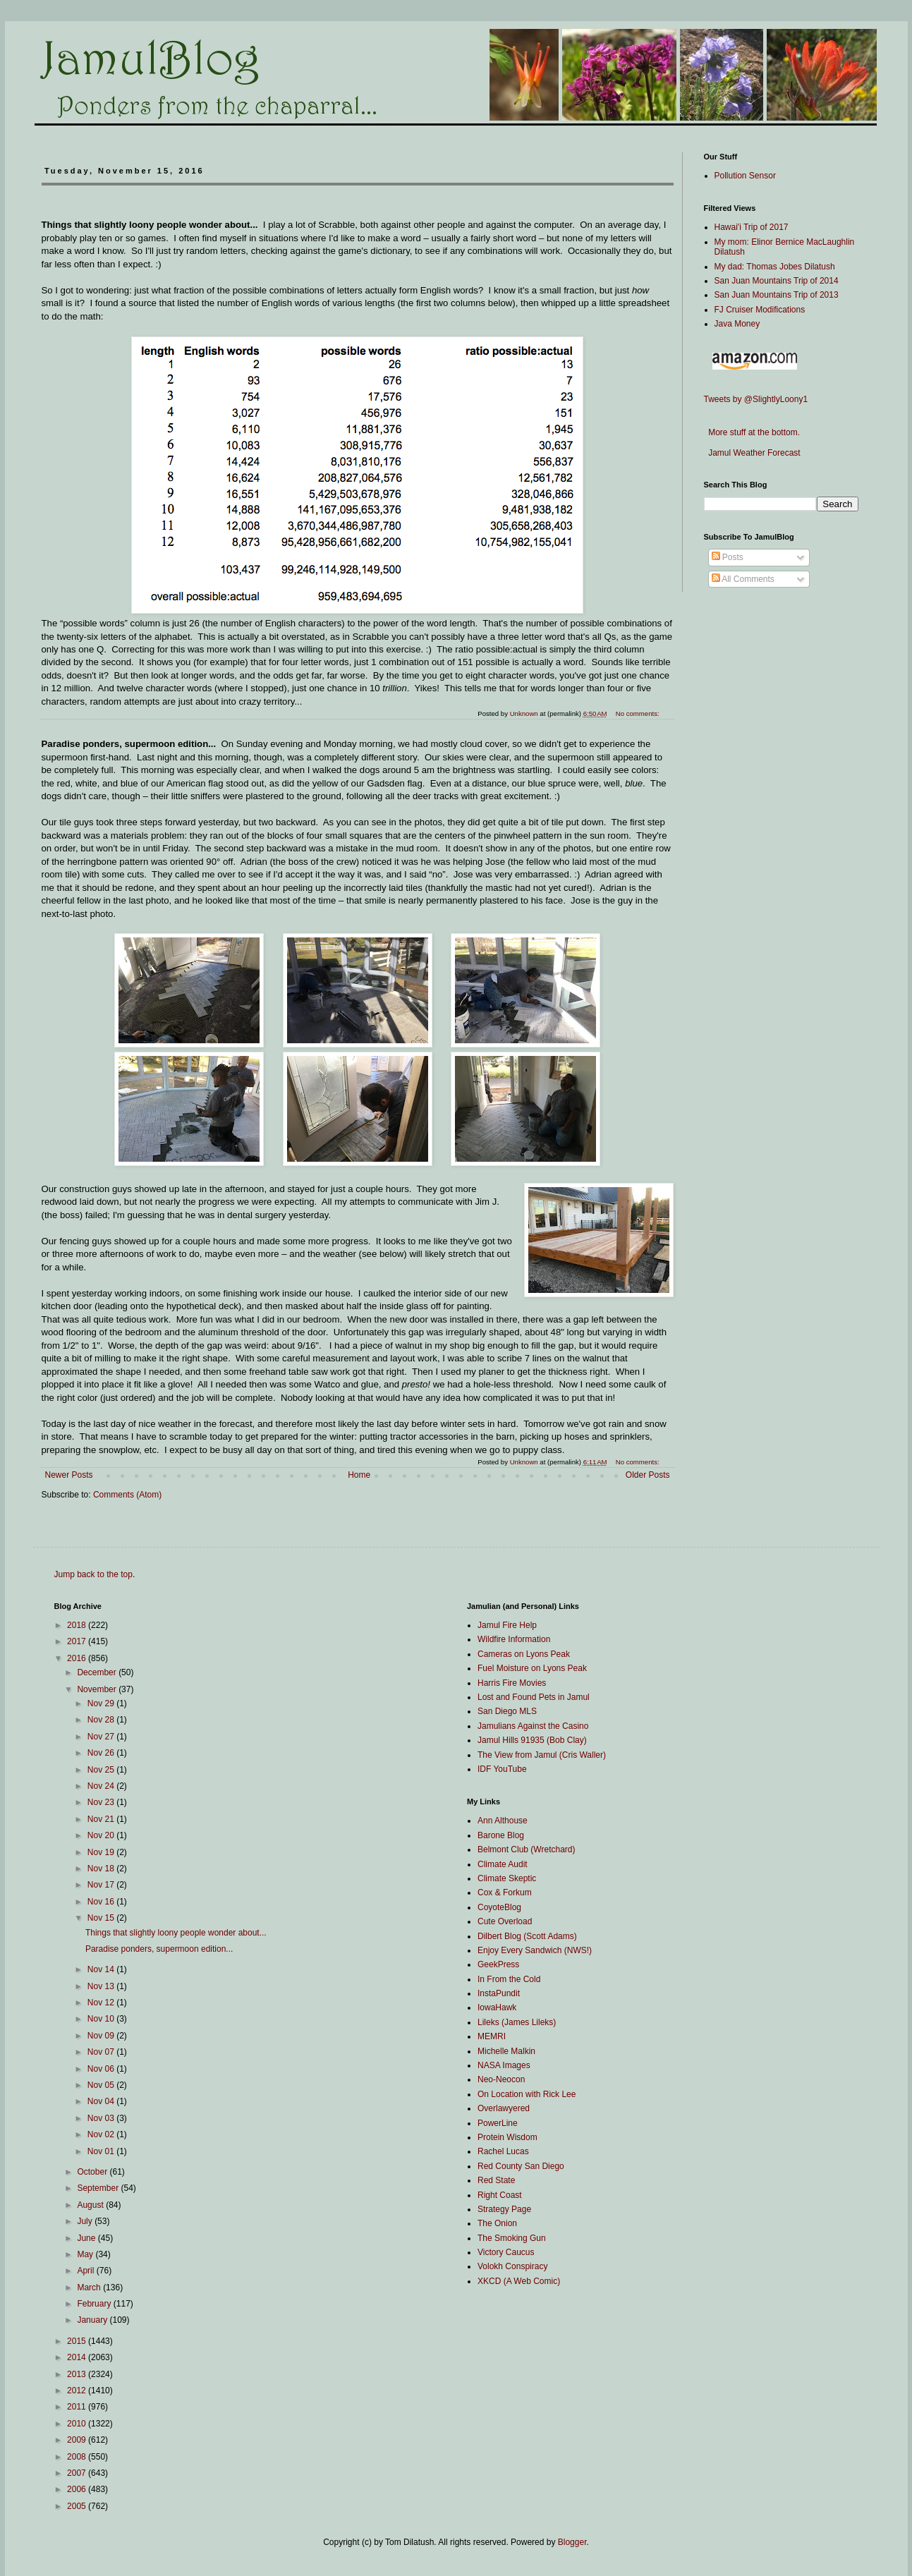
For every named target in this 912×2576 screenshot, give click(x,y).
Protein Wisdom (507, 2137)
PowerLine (498, 2123)
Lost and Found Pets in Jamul (534, 1697)
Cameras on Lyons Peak (524, 1654)
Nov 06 (101, 2069)
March (90, 2287)
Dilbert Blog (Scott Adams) (527, 1936)
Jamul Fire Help (507, 1625)
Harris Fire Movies (512, 1683)
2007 (77, 2473)
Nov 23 (101, 1802)
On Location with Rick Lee (527, 2094)
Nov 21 (101, 1819)
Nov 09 (101, 2036)
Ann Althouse (503, 1820)
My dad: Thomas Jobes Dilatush (775, 267)
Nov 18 (101, 1868)
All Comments (743, 579)
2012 (77, 2390)
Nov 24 (101, 1786)
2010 (77, 2424)
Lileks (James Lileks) (517, 2022)
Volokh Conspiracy (512, 2266)
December (97, 1672)
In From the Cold (509, 1979)
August (91, 2205)
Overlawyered (504, 2108)
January (93, 2320)
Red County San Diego (521, 2166)
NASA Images (504, 2065)
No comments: (639, 1462)
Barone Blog (501, 1835)
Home (359, 1475)
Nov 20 (101, 1835)
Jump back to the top (93, 1574)
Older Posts (648, 1475)
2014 (77, 2357)
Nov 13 (101, 1986)
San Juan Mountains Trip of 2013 (777, 295)
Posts (727, 557)
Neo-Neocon (501, 2079)
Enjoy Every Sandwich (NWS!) (535, 1950)
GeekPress (498, 1964)
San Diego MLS (507, 1711)
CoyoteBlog (499, 1907)
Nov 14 (101, 1969)
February (95, 2304)
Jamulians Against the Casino (533, 1726)
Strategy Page (504, 2209)
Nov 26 (101, 1753)
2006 (77, 2489)
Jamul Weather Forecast (752, 453)
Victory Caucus (506, 2252)
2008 (77, 2457)
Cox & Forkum (505, 1892)
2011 (77, 2407)
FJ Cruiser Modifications (760, 310)
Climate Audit (503, 1864)
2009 (77, 2440)
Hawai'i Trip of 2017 (752, 227)
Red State (496, 2180)
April (86, 2271)
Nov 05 (101, 2085)
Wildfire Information (514, 1639)
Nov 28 (101, 1720)
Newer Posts (69, 1475)
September (99, 2188)
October (93, 2172)
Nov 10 (101, 2019)
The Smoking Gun (512, 2238)
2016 (77, 1658)
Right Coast (500, 2195)
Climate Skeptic (507, 1878)
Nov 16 (101, 1902)
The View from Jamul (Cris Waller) (542, 1755)
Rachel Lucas (503, 2151)
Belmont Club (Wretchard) (527, 1849)
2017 (77, 1641)
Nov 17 (101, 1885)
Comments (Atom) (127, 1495)
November (97, 1689)
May (86, 2254)
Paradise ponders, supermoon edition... (159, 1949)
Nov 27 (101, 1737)
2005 (77, 2506)
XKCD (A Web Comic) (519, 2281)
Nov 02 (101, 2134)
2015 (77, 2341)
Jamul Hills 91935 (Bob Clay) (532, 1740)
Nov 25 (101, 1770)
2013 (77, 2374)
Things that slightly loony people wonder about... (176, 1933)
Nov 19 (101, 1852)
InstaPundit (499, 1993)
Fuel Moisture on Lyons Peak (532, 1668)
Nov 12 (101, 2002)
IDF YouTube (502, 1769)
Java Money (737, 324)
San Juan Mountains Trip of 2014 (777, 281)
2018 (77, 1625)
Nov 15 (101, 1918)
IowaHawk (497, 2007)
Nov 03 (101, 2118)
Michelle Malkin (506, 2051)
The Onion (497, 2223)
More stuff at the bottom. (752, 432)
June (87, 2238)
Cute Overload (505, 1921)
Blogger (572, 2542)
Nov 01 (101, 2151)
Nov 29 (101, 1703)
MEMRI (492, 2036)
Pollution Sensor (745, 176)
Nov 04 (101, 2101)
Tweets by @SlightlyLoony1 (756, 399)
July (86, 2221)
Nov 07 (101, 2052)
